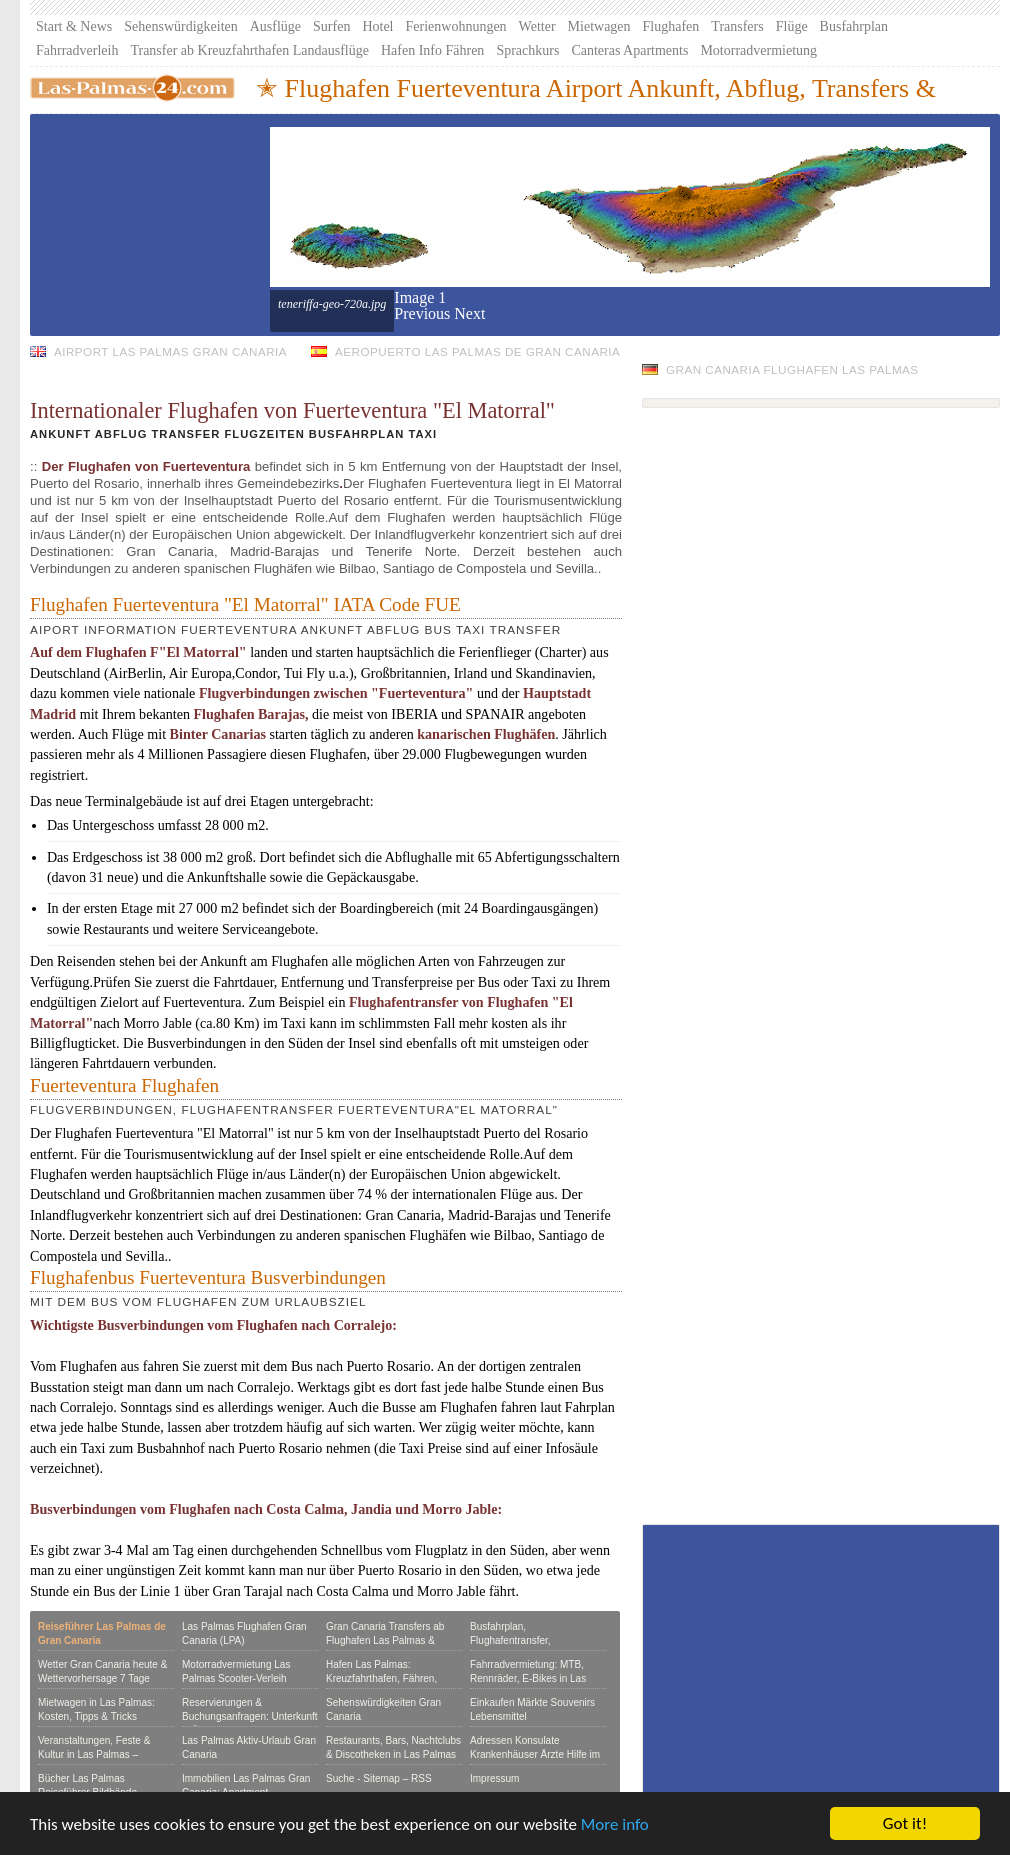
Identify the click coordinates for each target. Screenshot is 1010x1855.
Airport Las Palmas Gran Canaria (170, 351)
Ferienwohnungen (456, 26)
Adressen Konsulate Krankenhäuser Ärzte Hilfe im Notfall (535, 1754)
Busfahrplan (854, 26)
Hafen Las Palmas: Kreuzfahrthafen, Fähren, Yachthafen (381, 1678)
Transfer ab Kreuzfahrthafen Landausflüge (249, 50)
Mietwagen (599, 26)
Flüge (792, 26)
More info (615, 1824)
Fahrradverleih (77, 50)
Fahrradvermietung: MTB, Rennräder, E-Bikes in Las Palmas (528, 1678)
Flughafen (671, 26)
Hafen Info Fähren (432, 50)
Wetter (537, 26)
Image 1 (420, 297)
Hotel (377, 26)
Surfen (331, 26)
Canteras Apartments (629, 50)
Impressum (494, 1778)
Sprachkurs (527, 50)
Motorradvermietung (758, 50)
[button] (424, 313)
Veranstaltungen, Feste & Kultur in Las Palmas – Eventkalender (94, 1754)
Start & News (74, 26)
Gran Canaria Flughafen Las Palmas (792, 369)
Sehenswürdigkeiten (181, 26)
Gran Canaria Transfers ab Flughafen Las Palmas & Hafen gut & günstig (385, 1640)
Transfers (737, 26)
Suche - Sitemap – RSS (379, 1778)
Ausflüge (275, 26)
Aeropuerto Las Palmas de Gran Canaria (477, 351)
